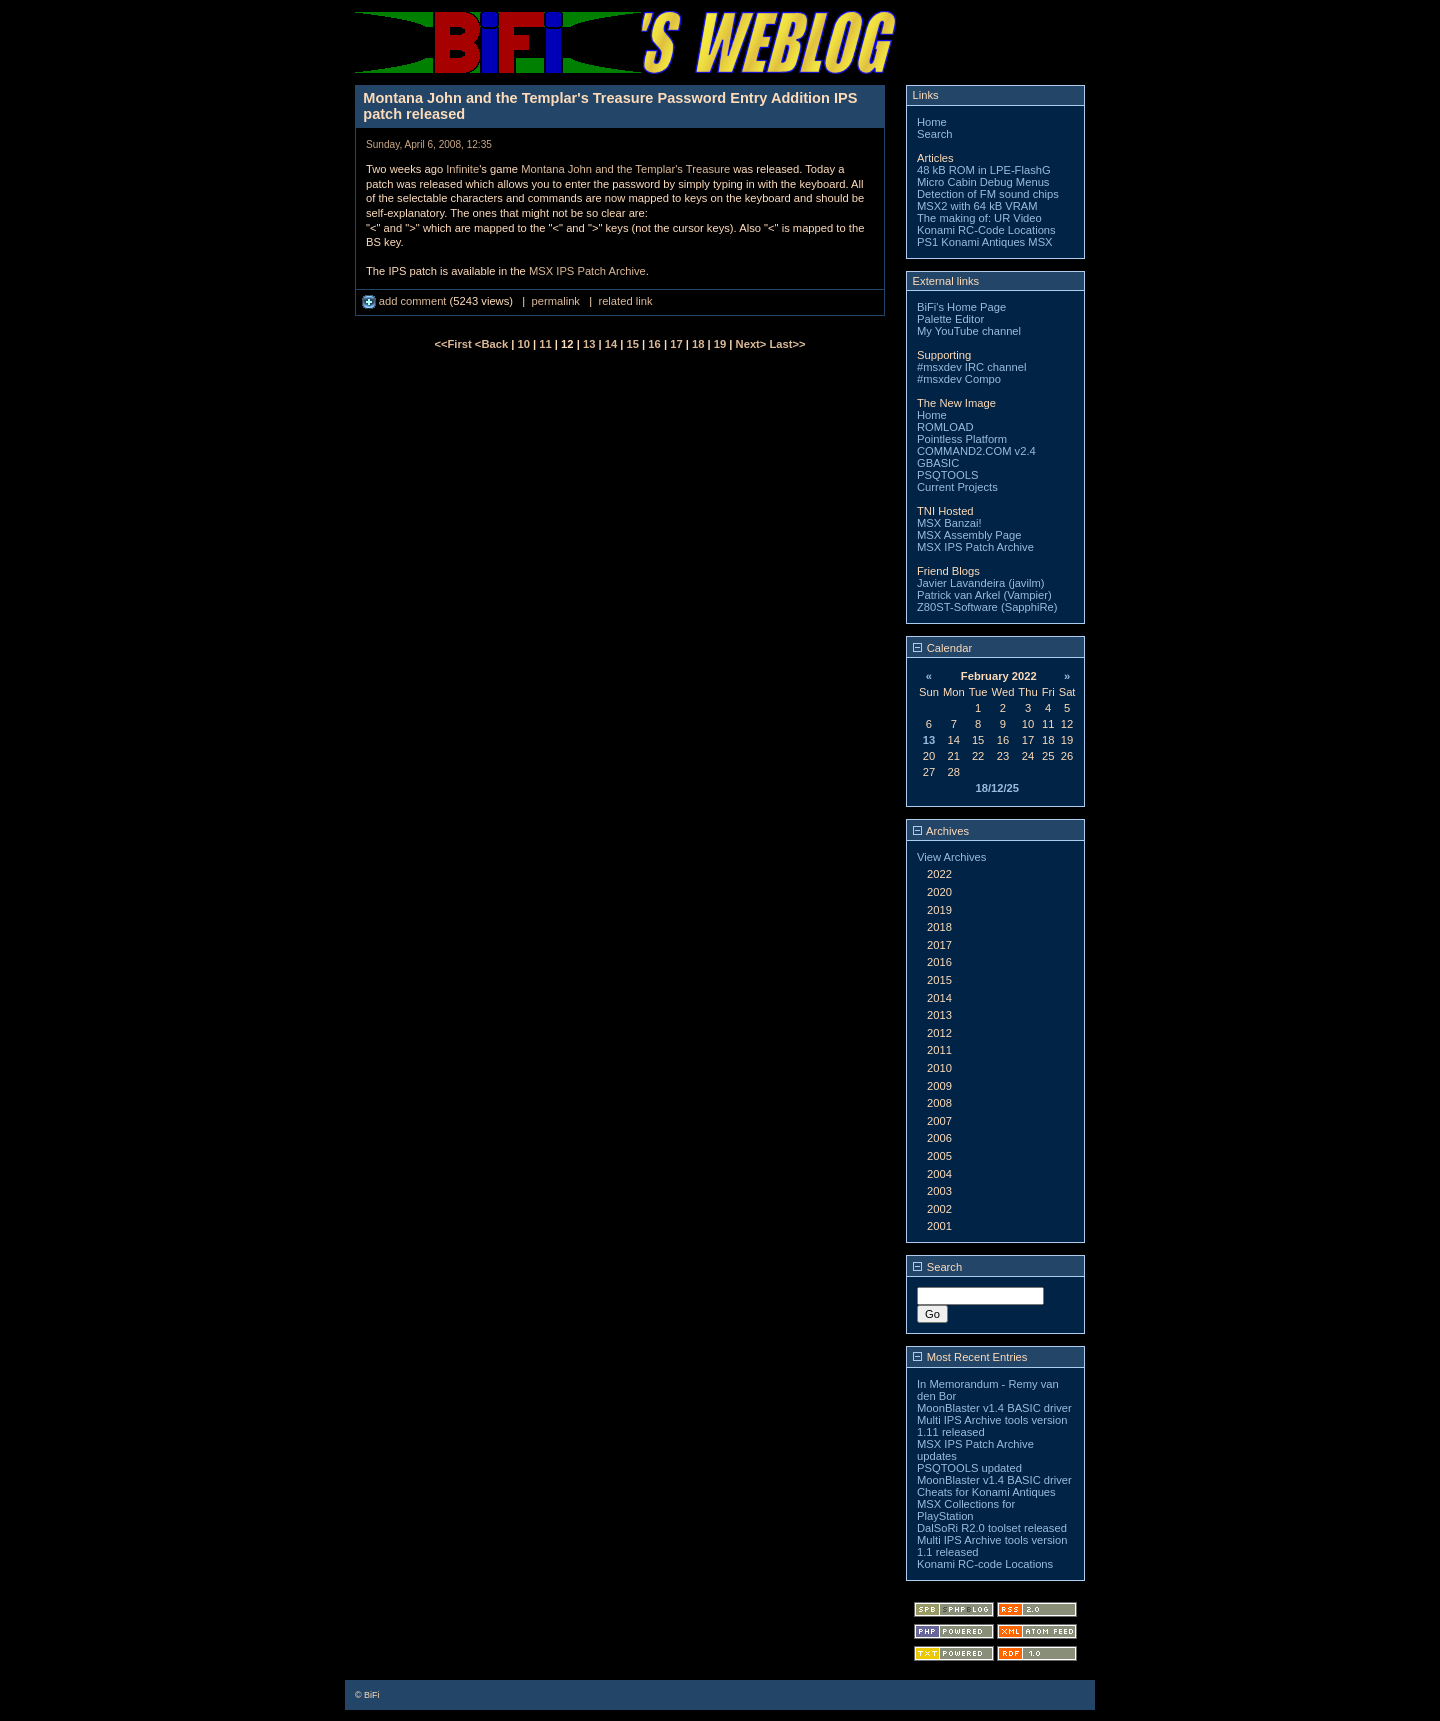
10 (524, 344)
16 (654, 344)
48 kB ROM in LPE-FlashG (984, 170)
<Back (493, 344)
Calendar (943, 648)
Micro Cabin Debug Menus (983, 182)
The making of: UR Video (979, 218)
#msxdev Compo (959, 379)
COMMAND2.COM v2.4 (976, 451)
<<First (454, 344)
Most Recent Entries (970, 1357)
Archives (941, 831)
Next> (753, 344)
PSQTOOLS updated (969, 1468)
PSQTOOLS (947, 475)
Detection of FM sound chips (988, 194)
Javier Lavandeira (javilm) (980, 583)
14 (611, 344)
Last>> (787, 344)
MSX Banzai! (949, 523)
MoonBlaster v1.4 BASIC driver (994, 1408)
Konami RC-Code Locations (986, 230)
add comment (406, 301)
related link (625, 301)
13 (589, 344)
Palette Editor (950, 319)
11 (545, 344)
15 (633, 344)
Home (932, 122)
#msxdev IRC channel (971, 367)
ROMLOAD (945, 427)
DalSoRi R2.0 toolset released (992, 1528)
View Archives (951, 857)
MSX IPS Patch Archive (587, 271)
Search (934, 134)
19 (720, 344)
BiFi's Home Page (961, 307)
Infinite (462, 169)
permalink (555, 301)
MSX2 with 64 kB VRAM (977, 206)
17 (676, 344)
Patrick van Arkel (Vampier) (984, 595)
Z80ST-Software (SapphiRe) (987, 607)
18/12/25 (997, 788)
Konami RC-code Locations (985, 1564)
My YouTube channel (969, 331)
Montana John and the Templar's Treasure (625, 169)
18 (698, 344)
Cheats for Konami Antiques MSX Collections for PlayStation (986, 1504)
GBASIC (938, 463)
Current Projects (957, 487)
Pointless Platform (962, 439)
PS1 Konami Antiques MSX (985, 242)
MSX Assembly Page (969, 535)
